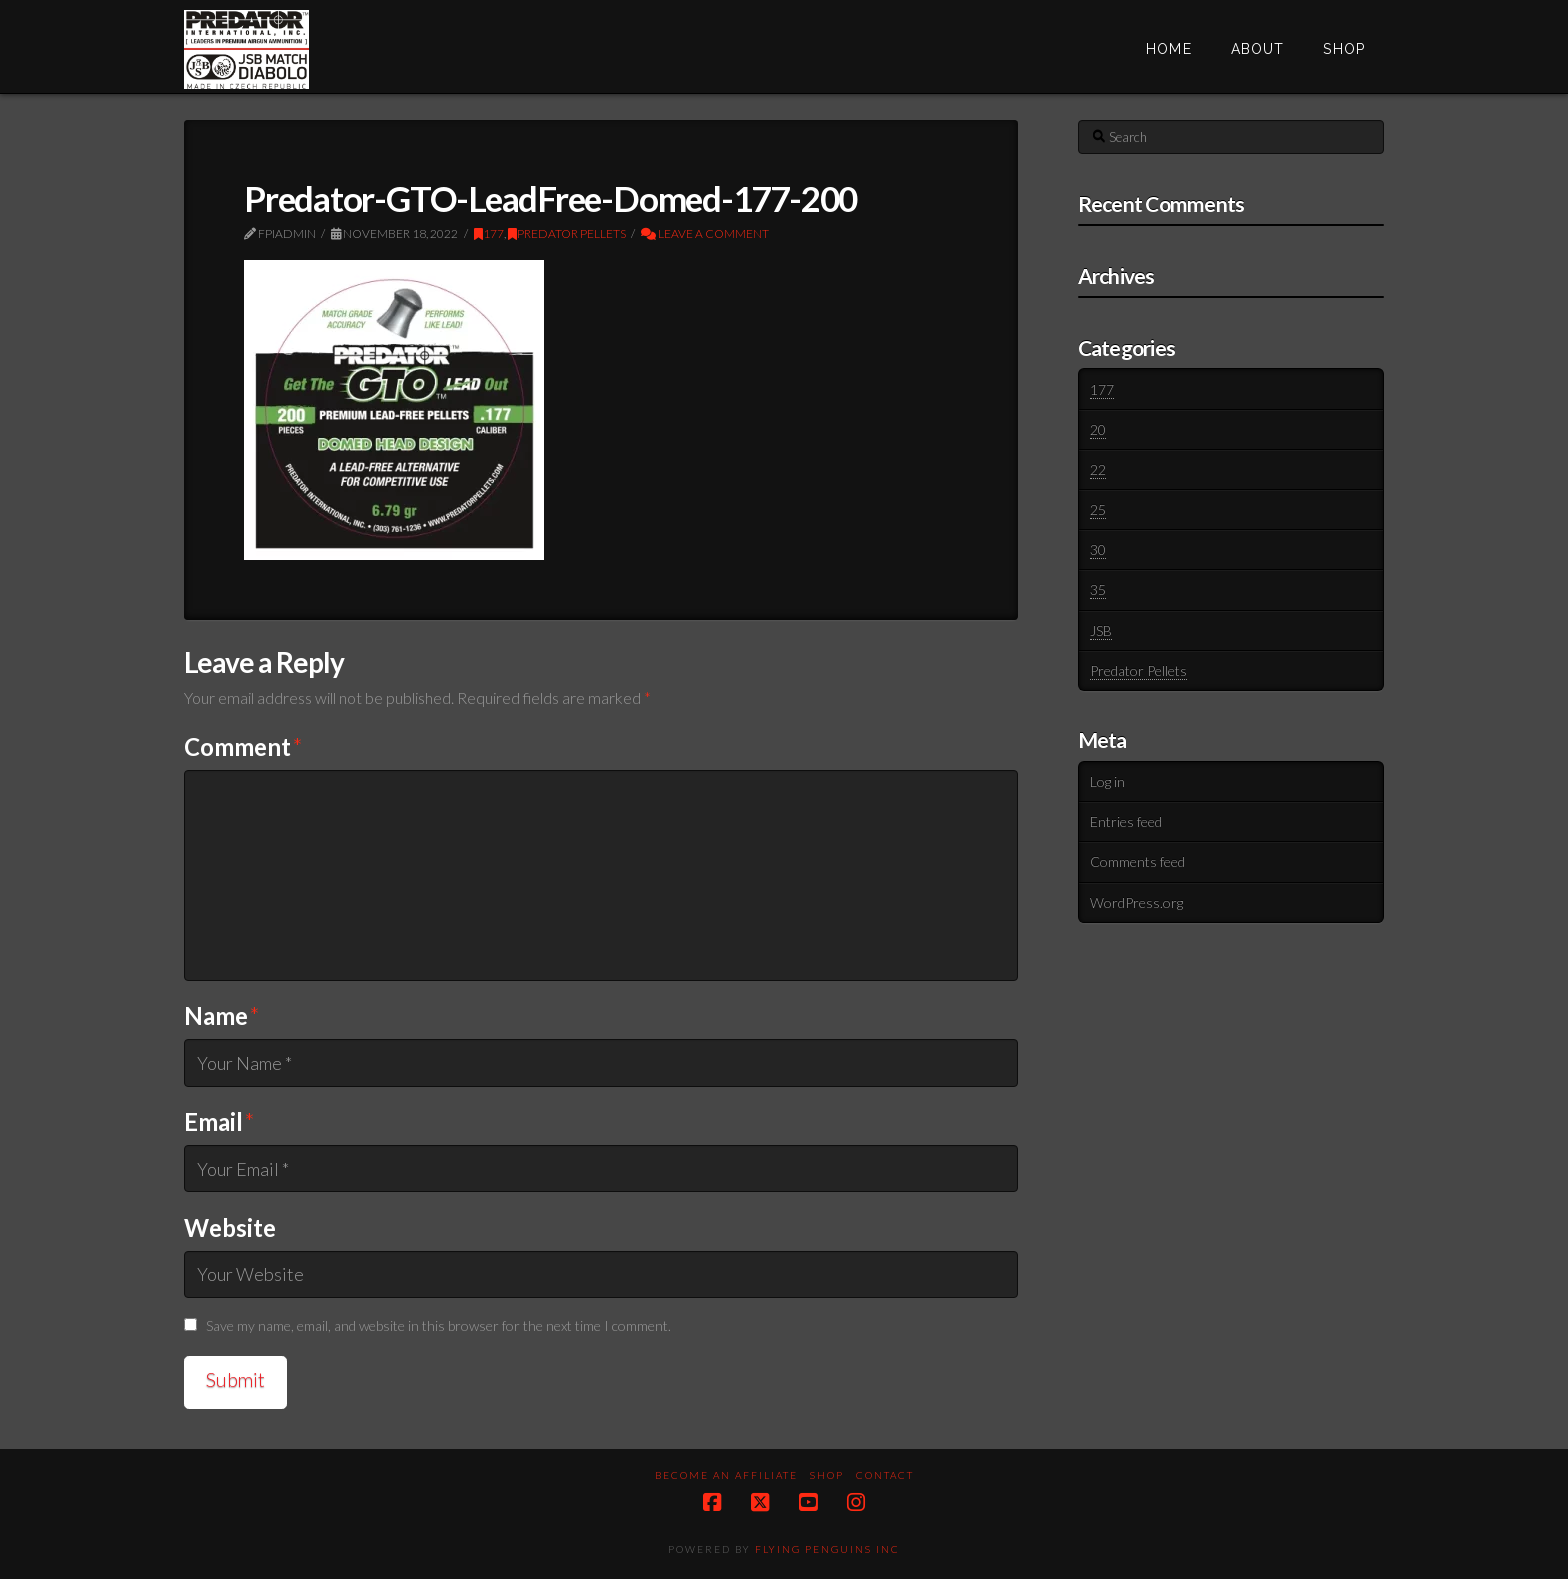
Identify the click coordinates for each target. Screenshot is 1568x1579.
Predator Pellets (567, 233)
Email (219, 1121)
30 (1098, 549)
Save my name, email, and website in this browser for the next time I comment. (438, 1325)
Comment (243, 746)
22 (1098, 469)
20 (1098, 429)
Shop (827, 1475)
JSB (1101, 630)
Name (222, 1015)
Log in (1107, 781)
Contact (885, 1475)
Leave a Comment (705, 233)
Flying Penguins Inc (827, 1549)
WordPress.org (1136, 902)
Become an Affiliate (726, 1475)
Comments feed (1137, 861)
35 (1098, 589)
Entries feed (1126, 821)
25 (1098, 509)
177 (489, 233)
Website (230, 1227)
